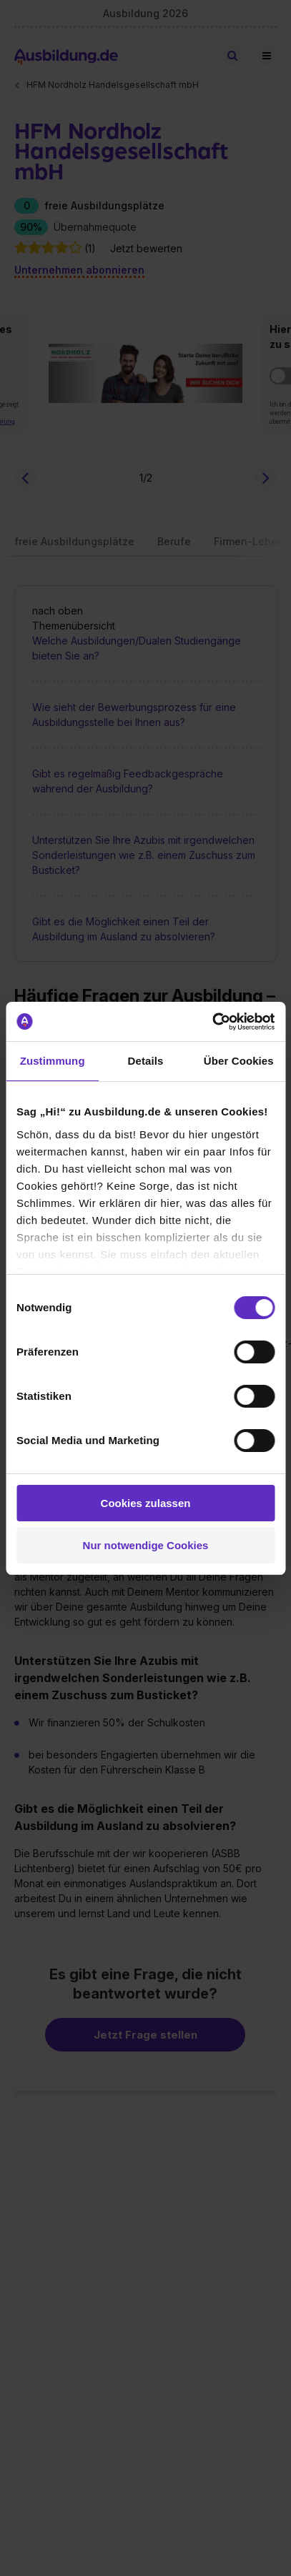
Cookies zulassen (146, 1503)
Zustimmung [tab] (52, 1061)
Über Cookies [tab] (239, 1061)
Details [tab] (146, 1061)
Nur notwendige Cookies (146, 1545)
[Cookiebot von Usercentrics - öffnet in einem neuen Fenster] (212, 1022)
